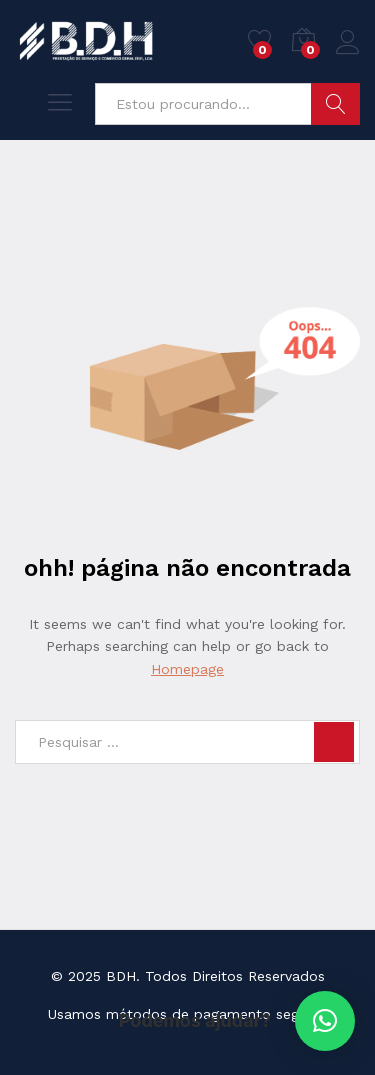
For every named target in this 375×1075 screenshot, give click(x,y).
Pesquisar (335, 104)
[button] (325, 1021)
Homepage (187, 669)
